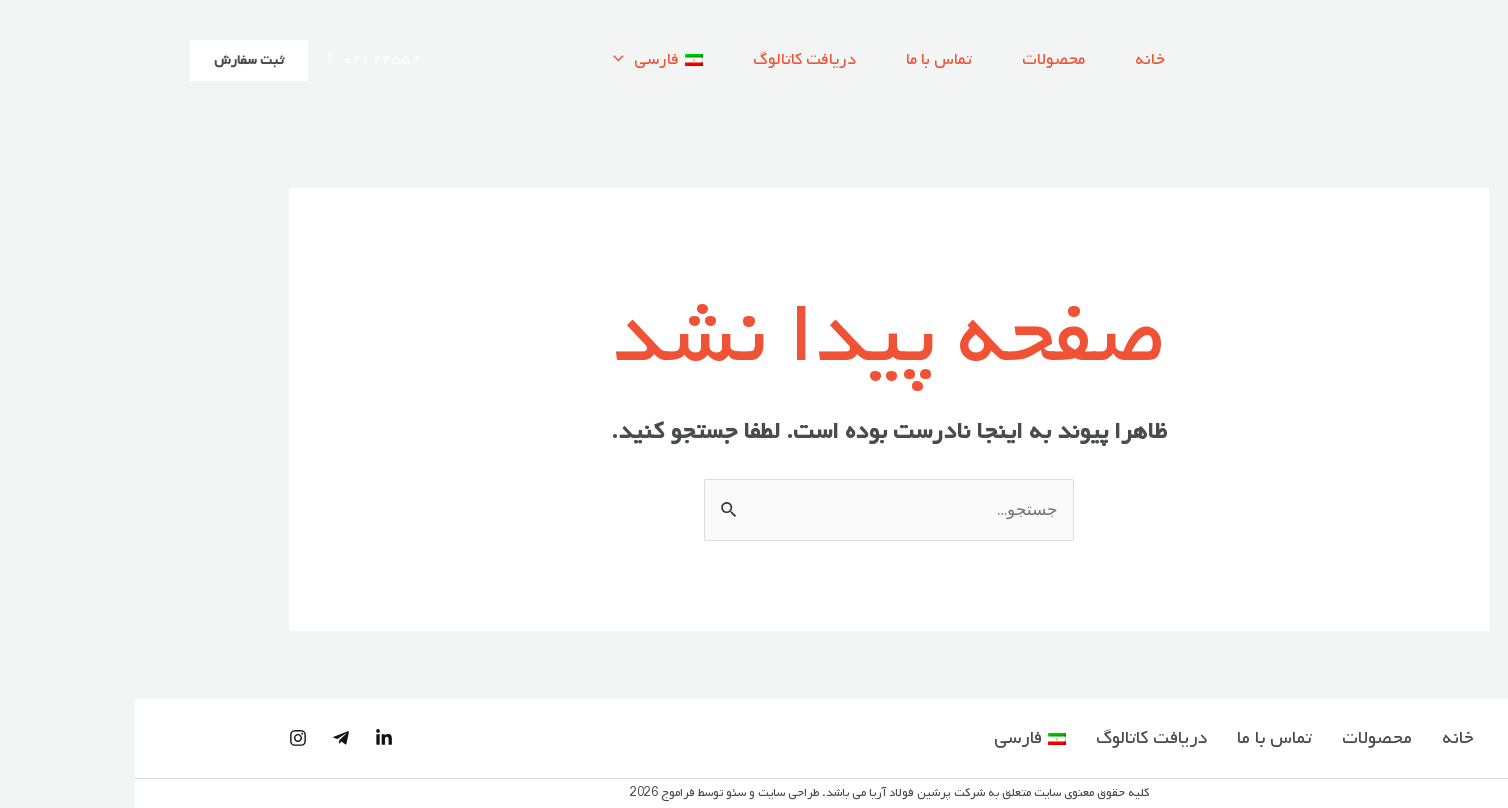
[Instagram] (163, 738)
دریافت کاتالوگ (669, 59)
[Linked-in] (249, 738)
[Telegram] (206, 738)
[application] (488, 60)
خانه (1015, 59)
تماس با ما (804, 59)
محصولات (918, 59)
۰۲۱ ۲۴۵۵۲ (239, 59)
